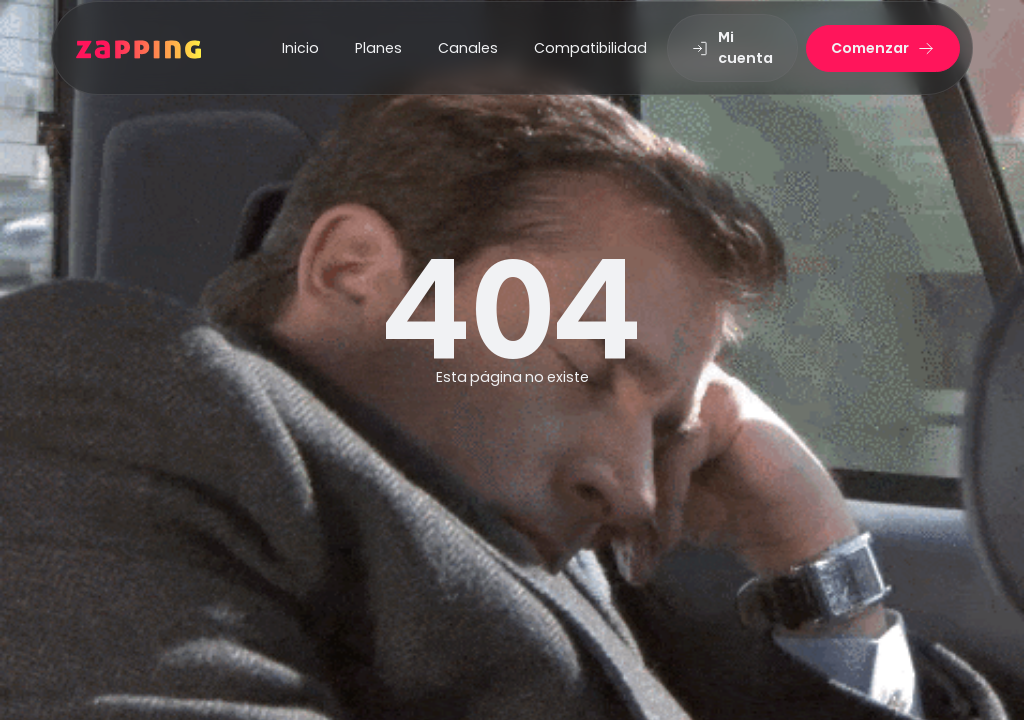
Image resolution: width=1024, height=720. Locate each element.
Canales (468, 48)
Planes (378, 48)
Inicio (300, 48)
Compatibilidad (590, 48)
